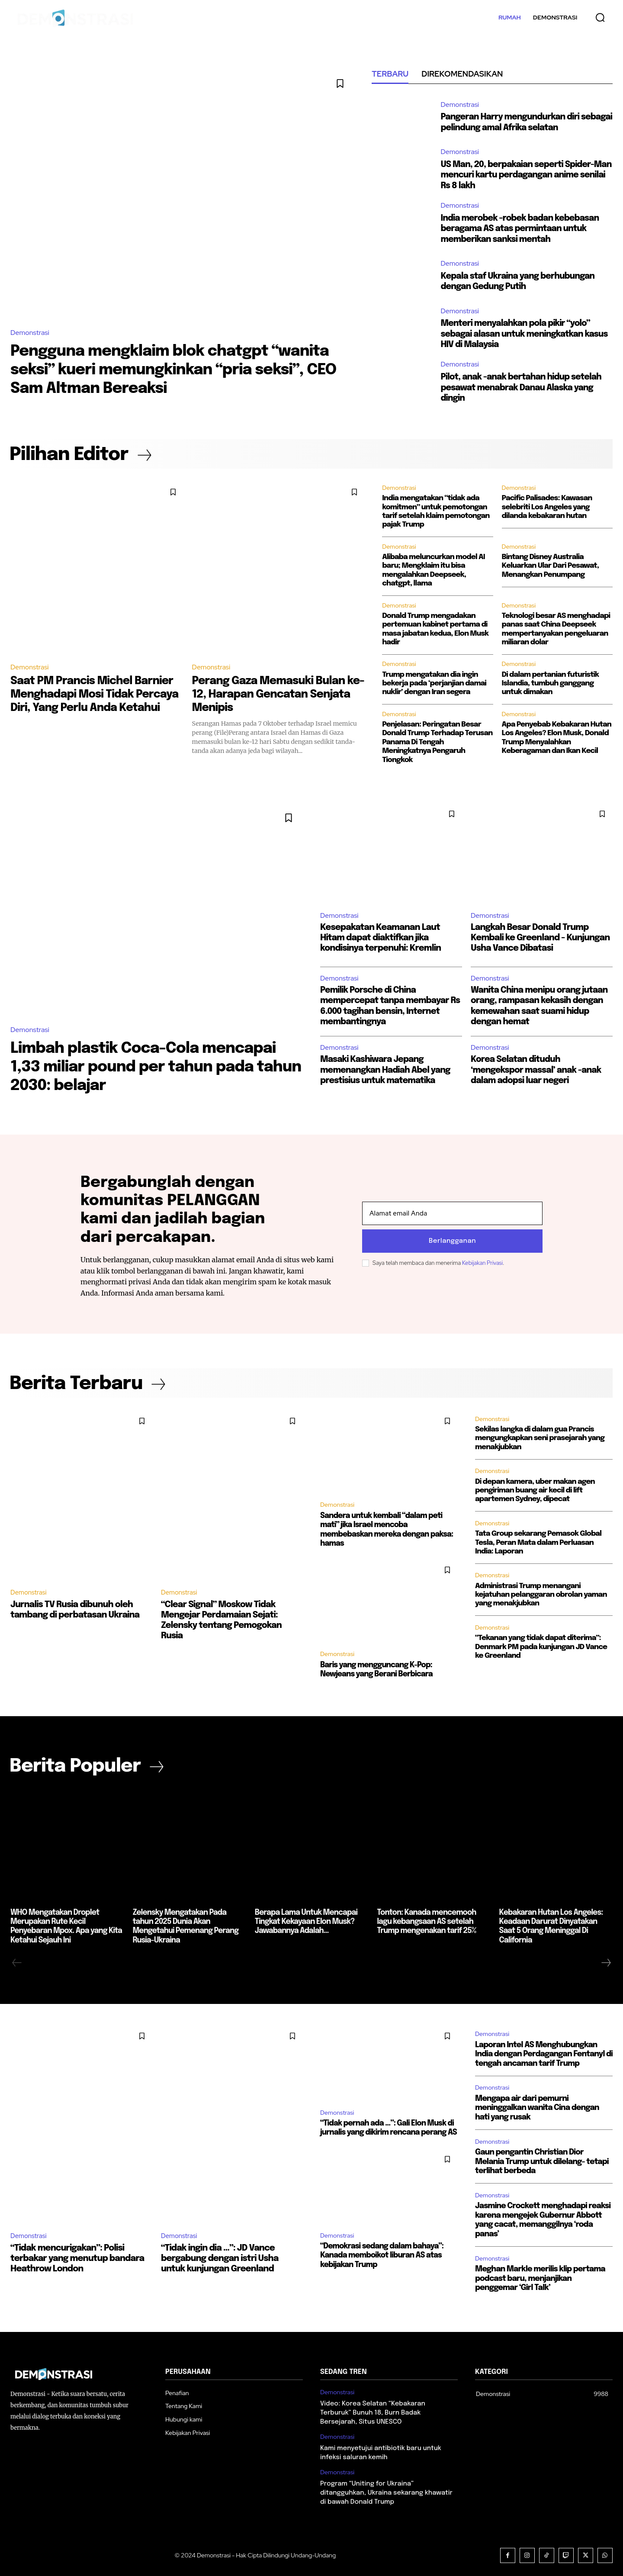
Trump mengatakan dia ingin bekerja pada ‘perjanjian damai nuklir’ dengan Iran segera (434, 683)
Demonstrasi (29, 332)
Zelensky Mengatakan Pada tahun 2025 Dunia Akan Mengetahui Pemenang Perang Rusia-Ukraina (188, 1920)
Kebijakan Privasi (482, 1263)
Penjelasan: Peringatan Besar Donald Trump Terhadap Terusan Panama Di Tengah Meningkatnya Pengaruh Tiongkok (437, 742)
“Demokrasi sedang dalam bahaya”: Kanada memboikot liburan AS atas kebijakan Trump (380, 2252)
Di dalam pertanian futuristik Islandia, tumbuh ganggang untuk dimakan (550, 683)
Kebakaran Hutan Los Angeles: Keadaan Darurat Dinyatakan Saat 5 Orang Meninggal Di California (555, 1920)
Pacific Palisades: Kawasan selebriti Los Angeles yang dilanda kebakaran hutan (547, 506)
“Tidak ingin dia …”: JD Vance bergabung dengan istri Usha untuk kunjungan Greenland (219, 2257)
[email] (452, 1213)
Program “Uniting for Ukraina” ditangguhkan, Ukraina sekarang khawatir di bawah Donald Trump (386, 2490)
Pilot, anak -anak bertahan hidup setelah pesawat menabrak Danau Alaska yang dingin (523, 387)
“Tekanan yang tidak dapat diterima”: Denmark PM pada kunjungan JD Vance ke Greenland (541, 1649)
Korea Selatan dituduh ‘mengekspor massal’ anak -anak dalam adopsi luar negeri (537, 1070)
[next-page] (606, 1961)
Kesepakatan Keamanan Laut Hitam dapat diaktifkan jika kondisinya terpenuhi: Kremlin (380, 938)
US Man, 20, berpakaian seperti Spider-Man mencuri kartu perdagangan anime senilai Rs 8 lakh (521, 175)
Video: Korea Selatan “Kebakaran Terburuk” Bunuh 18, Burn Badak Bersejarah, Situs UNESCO (372, 2411)
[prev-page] (17, 1961)
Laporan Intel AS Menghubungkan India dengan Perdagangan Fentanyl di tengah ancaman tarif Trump (544, 2052)
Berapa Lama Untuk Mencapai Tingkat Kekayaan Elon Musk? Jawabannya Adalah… (305, 1920)
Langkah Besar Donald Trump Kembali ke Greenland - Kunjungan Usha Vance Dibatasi (540, 938)
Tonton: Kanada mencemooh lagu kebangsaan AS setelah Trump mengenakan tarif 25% (433, 1920)
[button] (600, 17)
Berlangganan (452, 1241)
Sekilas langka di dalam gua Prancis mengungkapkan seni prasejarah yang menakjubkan (539, 1440)
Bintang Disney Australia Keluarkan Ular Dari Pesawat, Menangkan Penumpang (550, 565)
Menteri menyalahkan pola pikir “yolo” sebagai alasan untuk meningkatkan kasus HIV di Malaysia (526, 333)
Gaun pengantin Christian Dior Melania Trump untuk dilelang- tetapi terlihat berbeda (542, 2160)
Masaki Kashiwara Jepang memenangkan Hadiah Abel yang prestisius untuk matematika (386, 1070)
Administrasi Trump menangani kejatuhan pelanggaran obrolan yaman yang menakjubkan (541, 1596)
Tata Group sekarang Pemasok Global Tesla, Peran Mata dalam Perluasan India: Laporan (538, 1544)
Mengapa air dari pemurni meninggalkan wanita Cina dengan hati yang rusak (537, 2106)
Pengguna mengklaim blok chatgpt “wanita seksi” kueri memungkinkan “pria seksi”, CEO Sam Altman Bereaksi (178, 370)
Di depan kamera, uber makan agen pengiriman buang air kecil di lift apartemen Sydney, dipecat (535, 1492)
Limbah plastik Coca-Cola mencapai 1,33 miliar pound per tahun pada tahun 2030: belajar (147, 1067)
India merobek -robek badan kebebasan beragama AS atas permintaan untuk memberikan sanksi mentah (521, 228)
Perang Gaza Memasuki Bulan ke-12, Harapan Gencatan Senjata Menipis (271, 694)
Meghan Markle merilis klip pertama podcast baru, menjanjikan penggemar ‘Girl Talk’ (540, 2277)
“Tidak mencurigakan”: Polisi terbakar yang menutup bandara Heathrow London (77, 2257)
